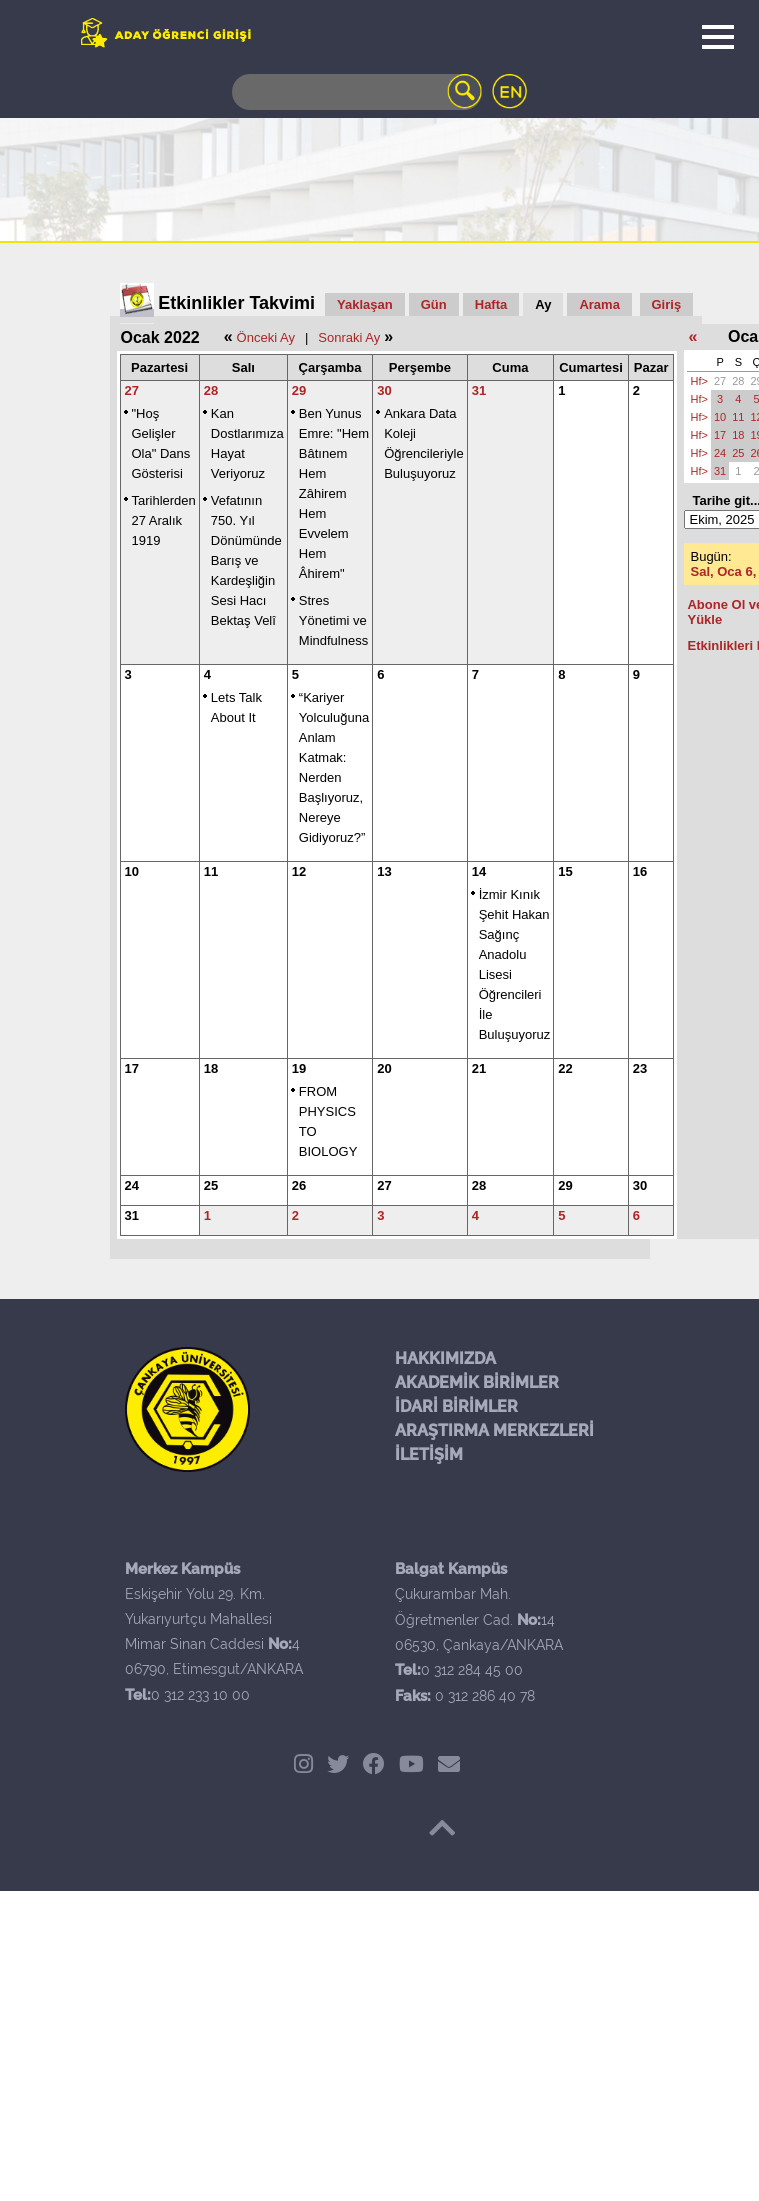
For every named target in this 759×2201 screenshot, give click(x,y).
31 (479, 390)
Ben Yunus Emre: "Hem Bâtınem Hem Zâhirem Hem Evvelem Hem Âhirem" (334, 493)
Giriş (667, 304)
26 (299, 1185)
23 (640, 1068)
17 (132, 1068)
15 (565, 871)
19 (299, 1068)
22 (565, 1068)
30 (384, 390)
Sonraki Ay (349, 337)
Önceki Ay (266, 337)
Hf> (698, 381)
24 (132, 1185)
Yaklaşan (365, 304)
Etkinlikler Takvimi (236, 303)
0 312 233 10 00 (200, 1695)
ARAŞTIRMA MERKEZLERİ (494, 1430)
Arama (599, 304)
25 (211, 1185)
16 (640, 871)
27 (132, 390)
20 (384, 1068)
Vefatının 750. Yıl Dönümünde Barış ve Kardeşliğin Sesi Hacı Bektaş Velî (246, 560)
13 (384, 871)
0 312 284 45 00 (472, 1670)
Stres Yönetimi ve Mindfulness (333, 620)
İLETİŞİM (429, 1454)
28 (211, 390)
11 (211, 871)
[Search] (357, 92)
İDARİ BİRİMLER (456, 1406)
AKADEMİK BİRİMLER (477, 1382)
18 (211, 1068)
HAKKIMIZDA (445, 1358)
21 (479, 1068)
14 (479, 871)
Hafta (491, 304)
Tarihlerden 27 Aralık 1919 (164, 520)
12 (299, 871)
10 (132, 871)
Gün (434, 304)
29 (299, 390)
